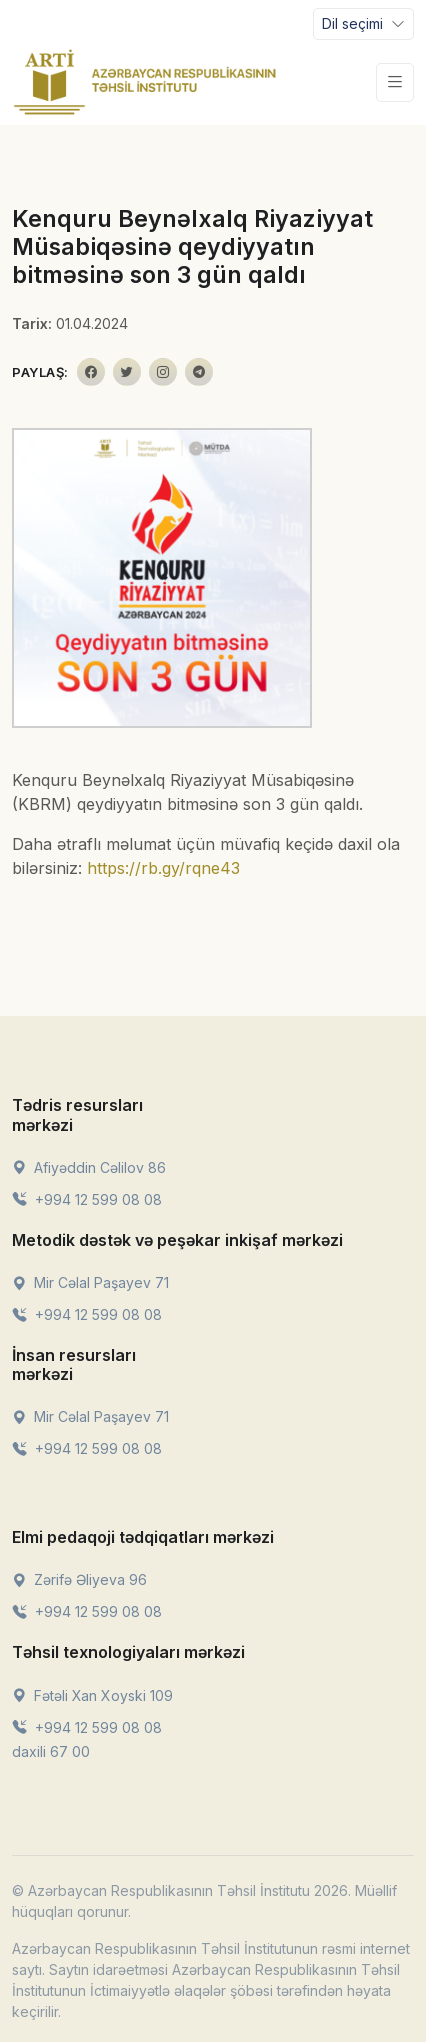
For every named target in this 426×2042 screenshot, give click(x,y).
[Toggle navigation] (363, 24)
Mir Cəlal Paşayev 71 (90, 1282)
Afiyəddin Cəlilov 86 (89, 1167)
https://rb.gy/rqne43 (163, 868)
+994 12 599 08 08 (87, 1199)
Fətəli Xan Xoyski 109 (92, 1695)
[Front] (145, 82)
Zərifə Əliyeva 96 (79, 1579)
